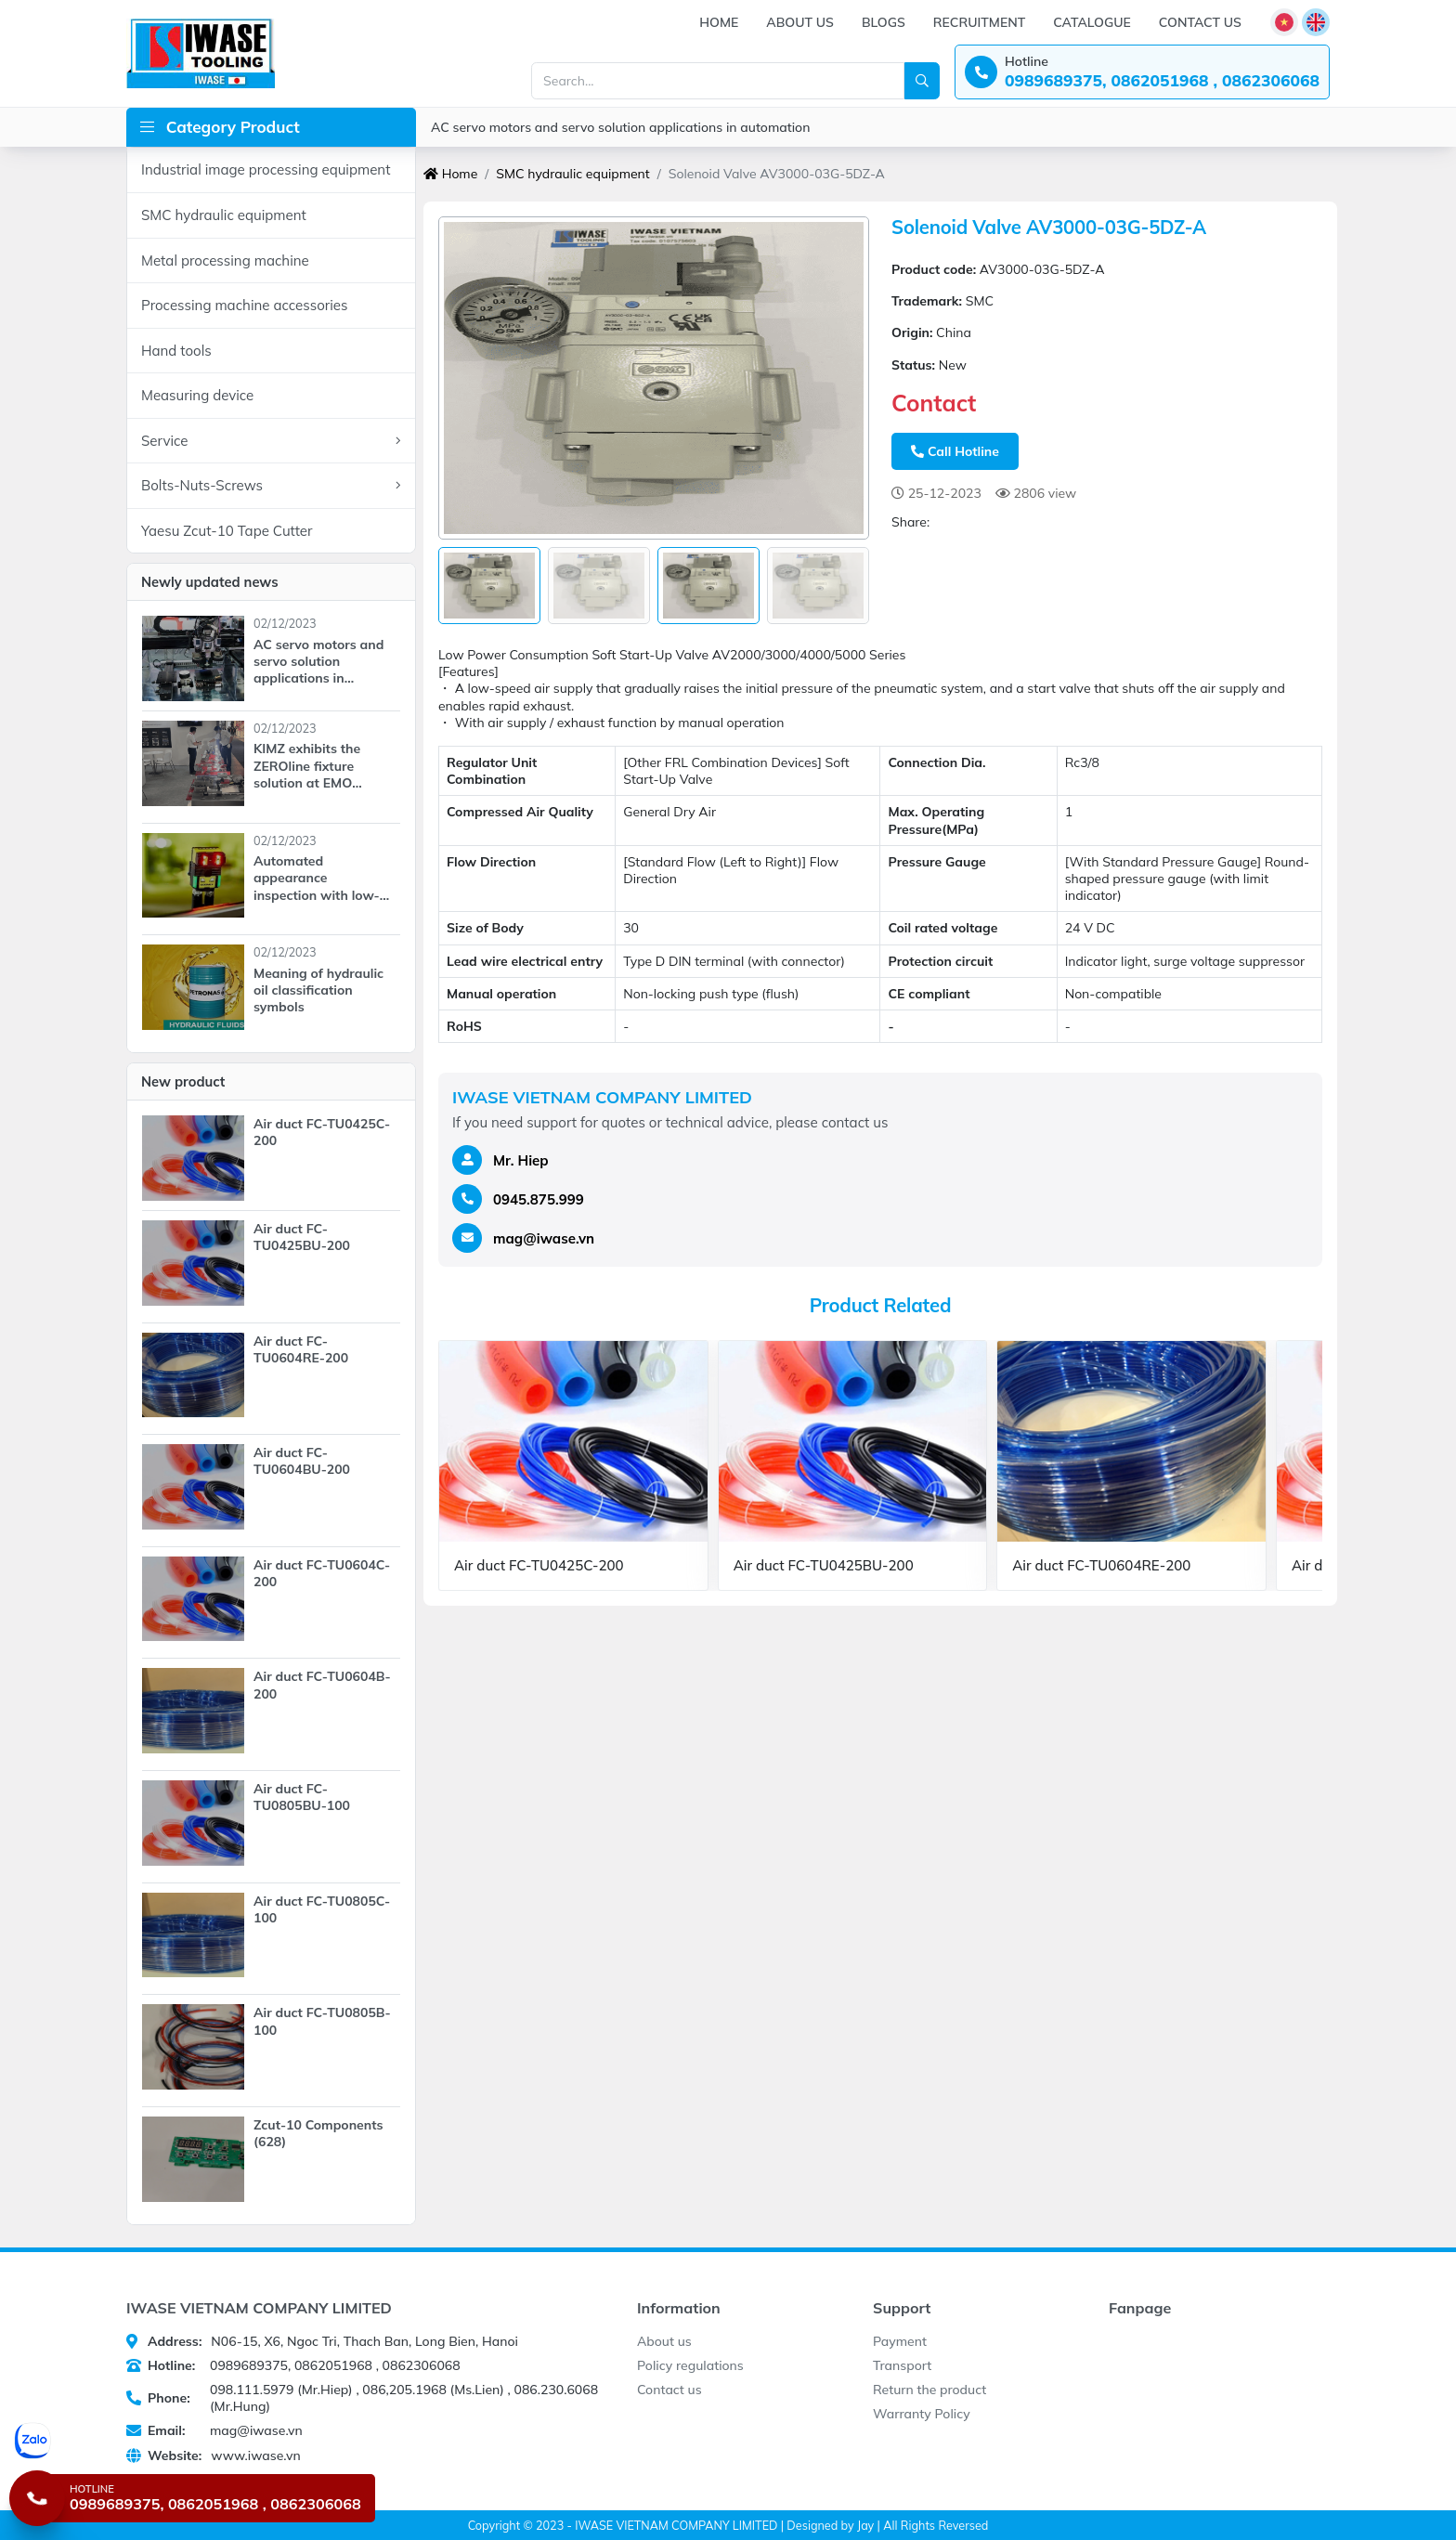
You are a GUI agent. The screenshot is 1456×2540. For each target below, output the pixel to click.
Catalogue (1092, 22)
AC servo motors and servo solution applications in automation (620, 127)
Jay (865, 2525)
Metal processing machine (225, 260)
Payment (900, 2341)
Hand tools (176, 350)
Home (718, 22)
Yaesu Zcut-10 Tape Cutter (227, 531)
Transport (902, 2365)
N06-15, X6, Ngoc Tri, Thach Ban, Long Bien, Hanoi (322, 2341)
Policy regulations (690, 2365)
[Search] (922, 80)
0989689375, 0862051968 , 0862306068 (293, 2365)
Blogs (883, 22)
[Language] (1284, 22)
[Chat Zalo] (194, 2440)
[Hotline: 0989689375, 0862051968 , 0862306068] (1142, 72)
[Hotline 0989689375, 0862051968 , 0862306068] (192, 2498)
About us (800, 22)
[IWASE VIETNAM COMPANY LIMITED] (200, 53)
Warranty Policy (921, 2413)
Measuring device (197, 395)
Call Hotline (955, 451)
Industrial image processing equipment (265, 169)
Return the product (929, 2389)
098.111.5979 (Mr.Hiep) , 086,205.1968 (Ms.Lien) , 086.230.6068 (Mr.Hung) (362, 2398)
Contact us (1200, 22)
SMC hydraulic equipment (223, 215)
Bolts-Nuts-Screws (271, 485)
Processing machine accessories (244, 305)
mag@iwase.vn (543, 1238)
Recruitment (979, 22)
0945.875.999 (538, 1199)
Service (271, 441)
